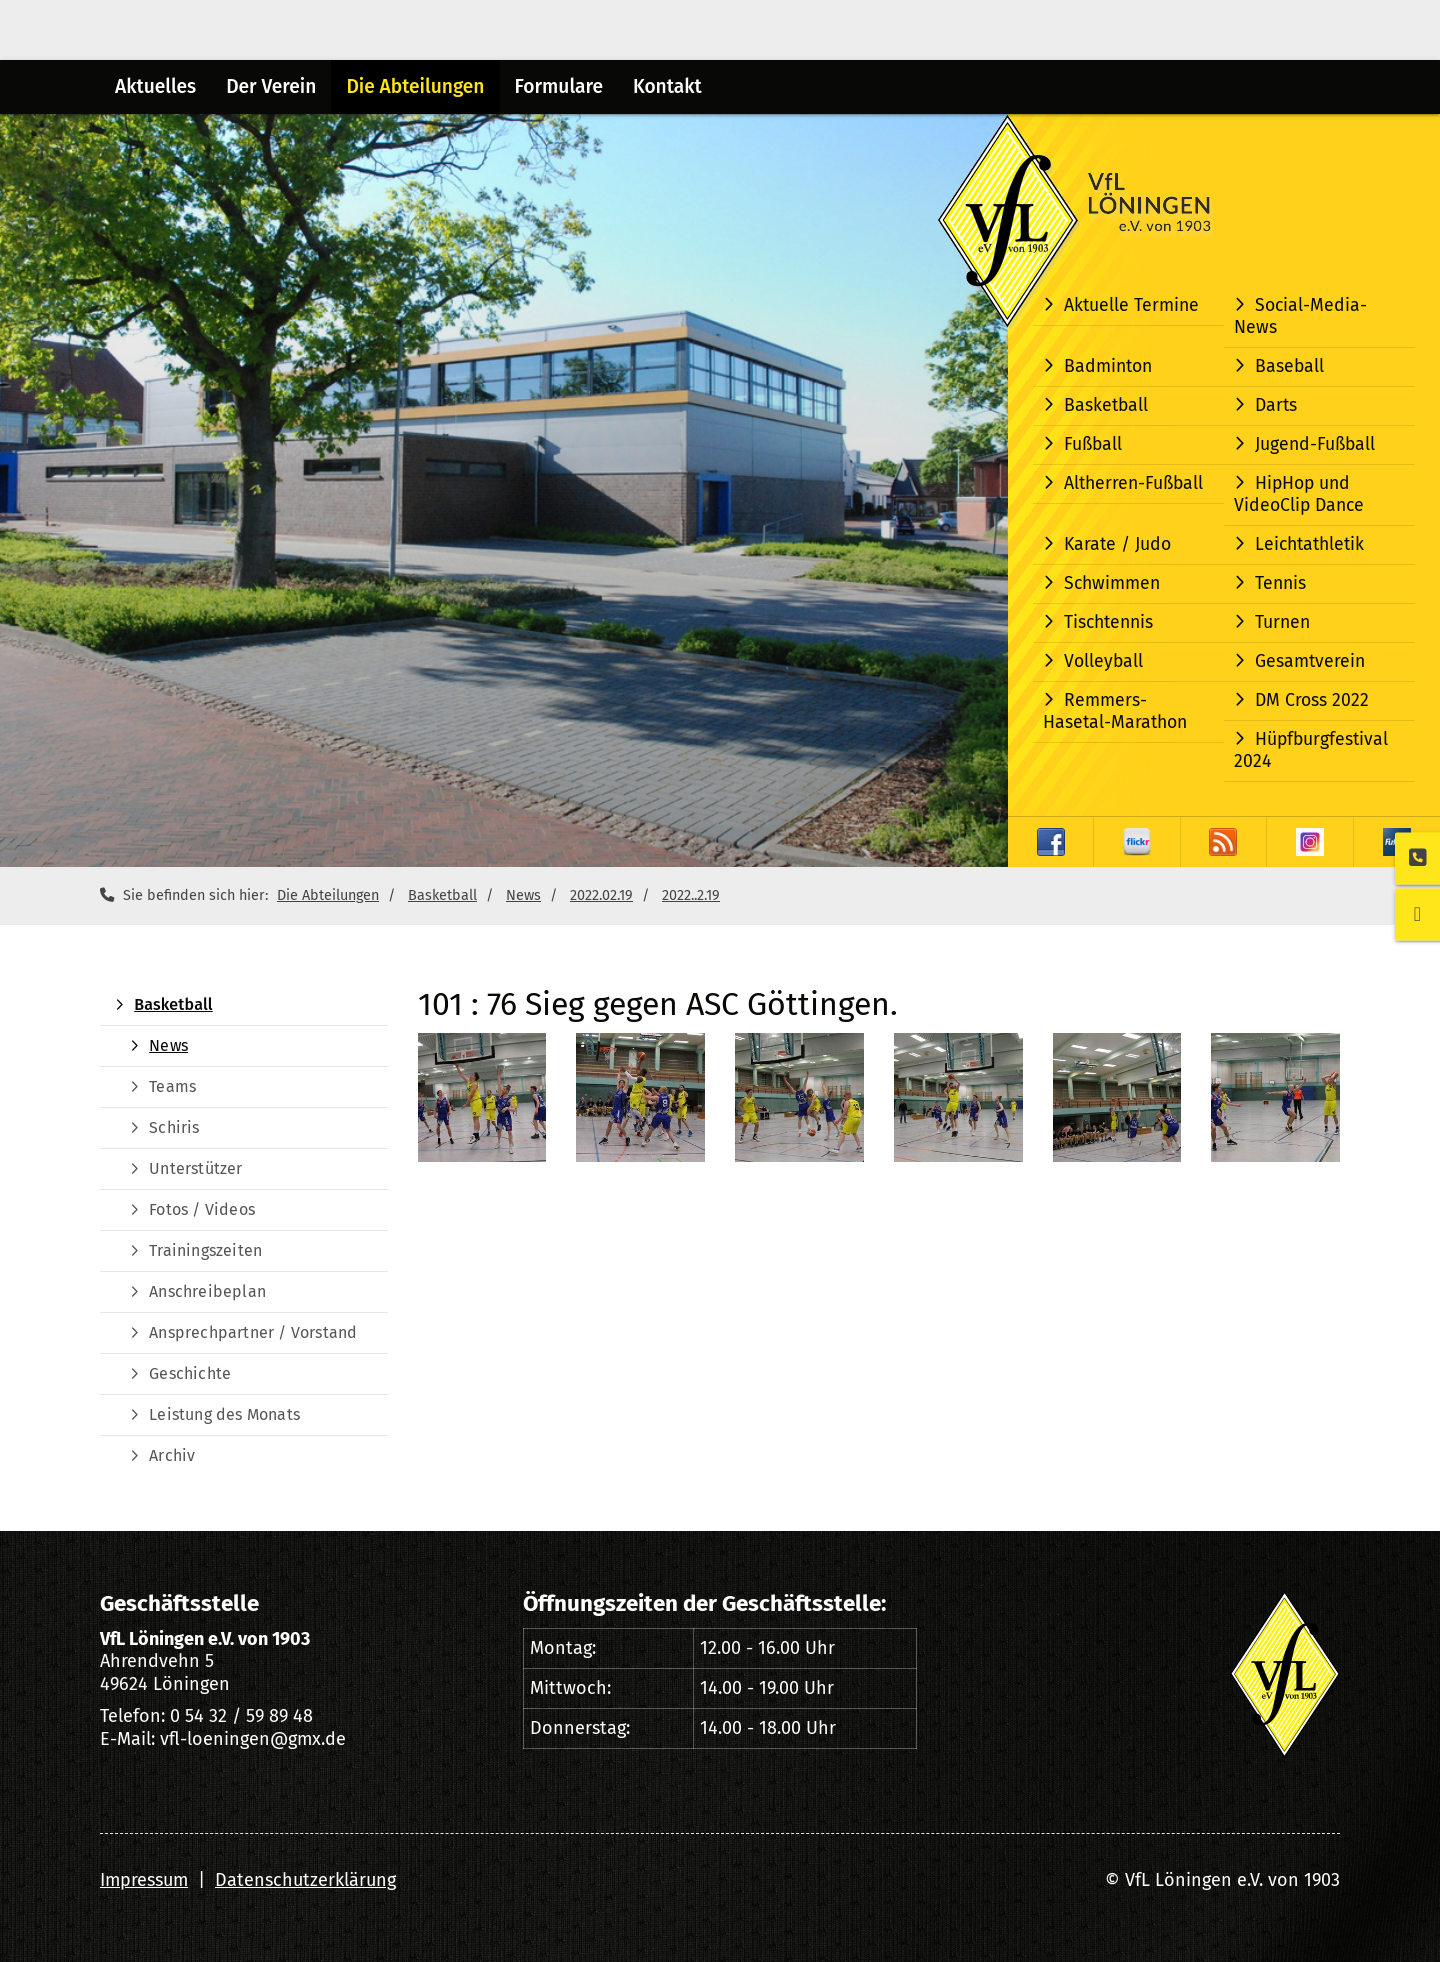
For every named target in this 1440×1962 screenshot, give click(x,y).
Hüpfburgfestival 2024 (1311, 750)
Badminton (1108, 366)
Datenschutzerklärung (305, 1880)
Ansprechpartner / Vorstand (253, 1332)
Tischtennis (1108, 622)
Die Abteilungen (415, 86)
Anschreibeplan (207, 1291)
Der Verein (271, 86)
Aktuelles (155, 86)
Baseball (1289, 366)
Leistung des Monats (224, 1414)
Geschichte (190, 1373)
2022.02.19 (601, 895)
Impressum (144, 1880)
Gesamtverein (1310, 661)
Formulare (559, 86)
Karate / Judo (1117, 544)
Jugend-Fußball (1315, 444)
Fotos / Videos (202, 1209)
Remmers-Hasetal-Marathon (1115, 711)
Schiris (174, 1127)
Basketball (1106, 405)
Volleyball (1103, 661)
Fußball (1093, 444)
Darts (1276, 405)
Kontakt (667, 86)
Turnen (1282, 622)
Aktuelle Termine (1131, 305)
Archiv (172, 1455)
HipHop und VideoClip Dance (1299, 494)
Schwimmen (1112, 583)
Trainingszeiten (205, 1250)
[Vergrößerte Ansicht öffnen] (482, 1097)
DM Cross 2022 (1312, 700)
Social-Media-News (1300, 316)
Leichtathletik (1309, 544)
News (523, 895)
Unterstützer (195, 1168)
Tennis (1280, 583)
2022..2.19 (691, 895)
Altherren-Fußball (1133, 483)
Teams (172, 1086)
